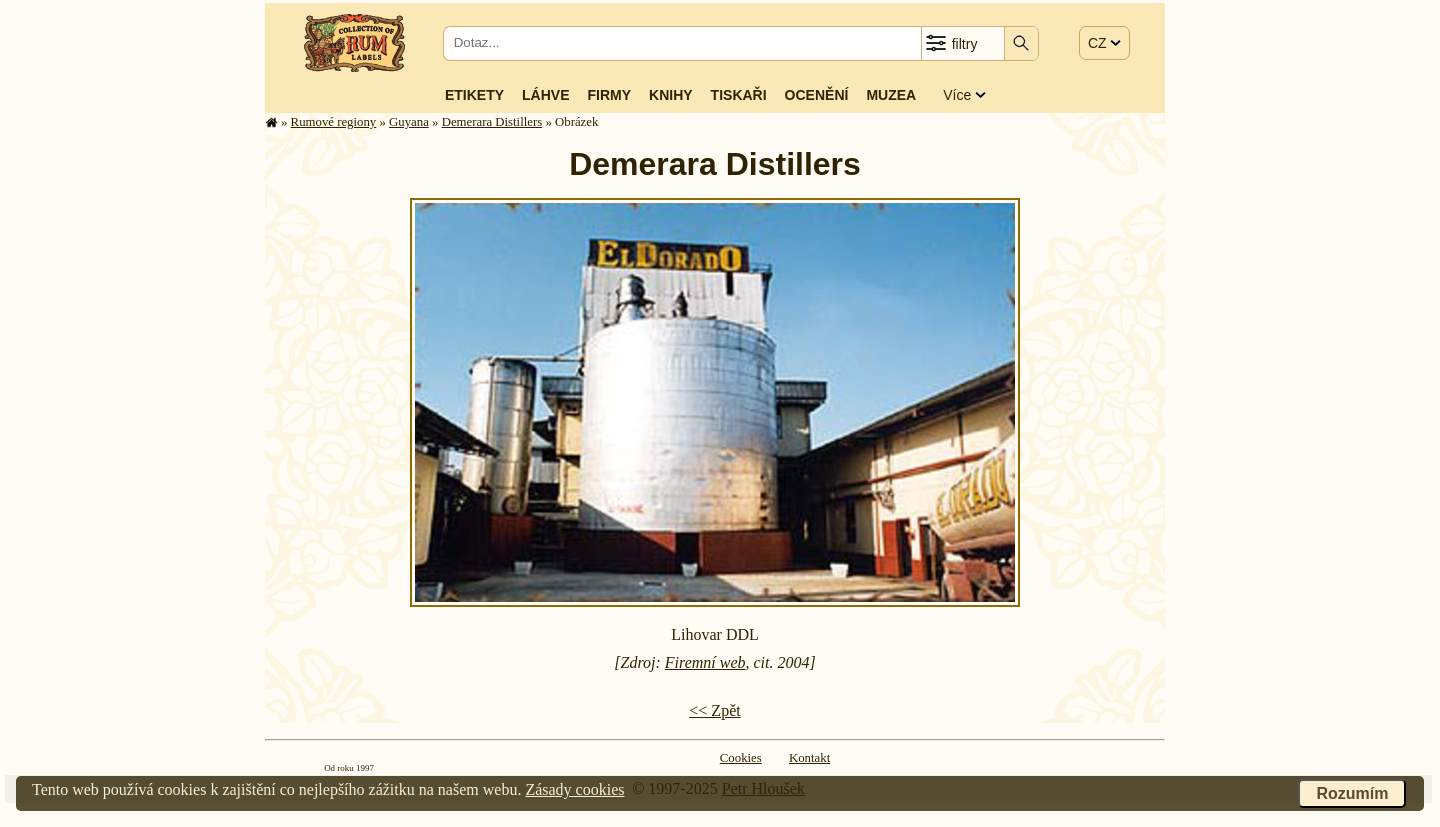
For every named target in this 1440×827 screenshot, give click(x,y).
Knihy (671, 95)
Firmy (609, 95)
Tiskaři (739, 95)
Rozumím (1352, 793)
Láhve (545, 95)
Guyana (409, 122)
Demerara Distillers (492, 122)
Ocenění (817, 95)
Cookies (741, 758)
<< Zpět (714, 710)
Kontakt (809, 758)
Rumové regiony (334, 122)
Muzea (891, 95)
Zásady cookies (574, 789)
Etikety (474, 95)
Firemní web (705, 662)
